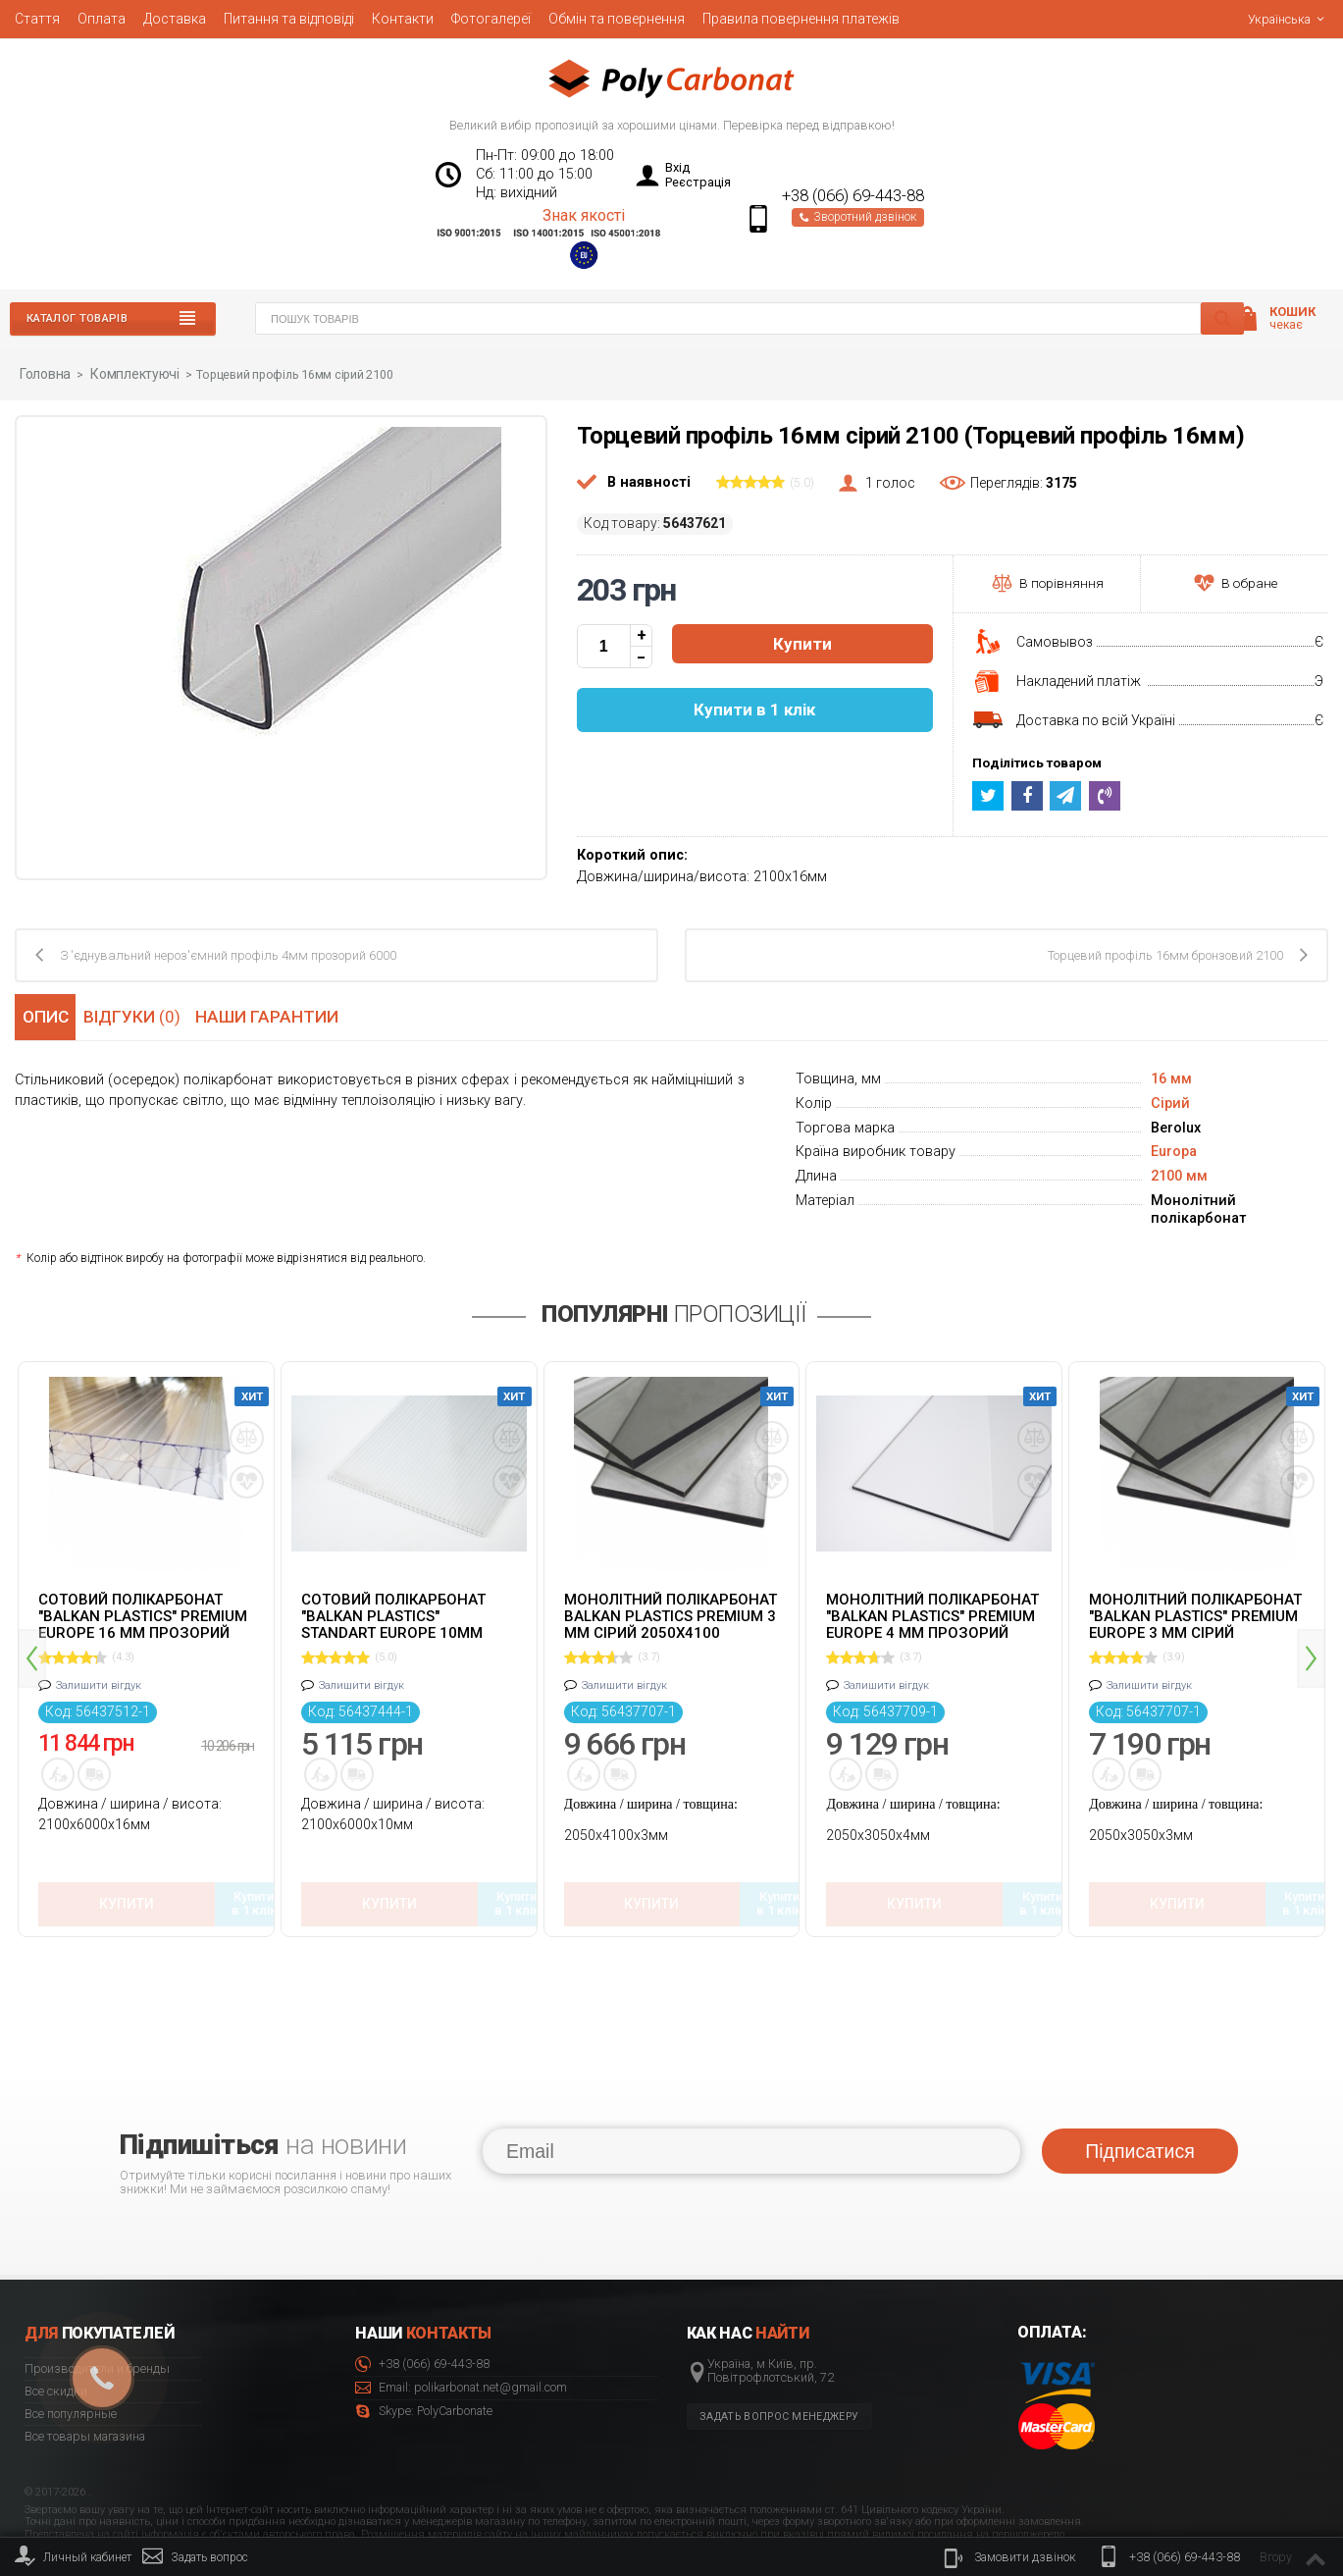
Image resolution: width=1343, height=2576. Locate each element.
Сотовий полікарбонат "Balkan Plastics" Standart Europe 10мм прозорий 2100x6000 (393, 1614)
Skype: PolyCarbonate (423, 2348)
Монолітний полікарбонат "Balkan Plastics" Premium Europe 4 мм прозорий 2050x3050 (932, 1614)
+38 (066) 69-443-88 (853, 195)
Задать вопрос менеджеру (778, 2353)
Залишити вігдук (98, 1684)
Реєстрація (698, 182)
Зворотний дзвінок (858, 217)
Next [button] (1311, 1627)
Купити (802, 644)
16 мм (1171, 1078)
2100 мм (1179, 1175)
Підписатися (1139, 2087)
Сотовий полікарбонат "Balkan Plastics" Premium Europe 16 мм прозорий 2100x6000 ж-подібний (142, 1614)
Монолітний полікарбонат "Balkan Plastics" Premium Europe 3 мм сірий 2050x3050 (1195, 1614)
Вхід (677, 167)
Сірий (1170, 1102)
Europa (1174, 1150)
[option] (146, 1632)
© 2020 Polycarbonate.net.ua (1265, 2518)
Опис (44, 1014)
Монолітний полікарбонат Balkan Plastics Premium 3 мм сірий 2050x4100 (670, 1614)
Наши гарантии (275, 1014)
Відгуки (138, 1014)
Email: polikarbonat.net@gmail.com (461, 2325)
